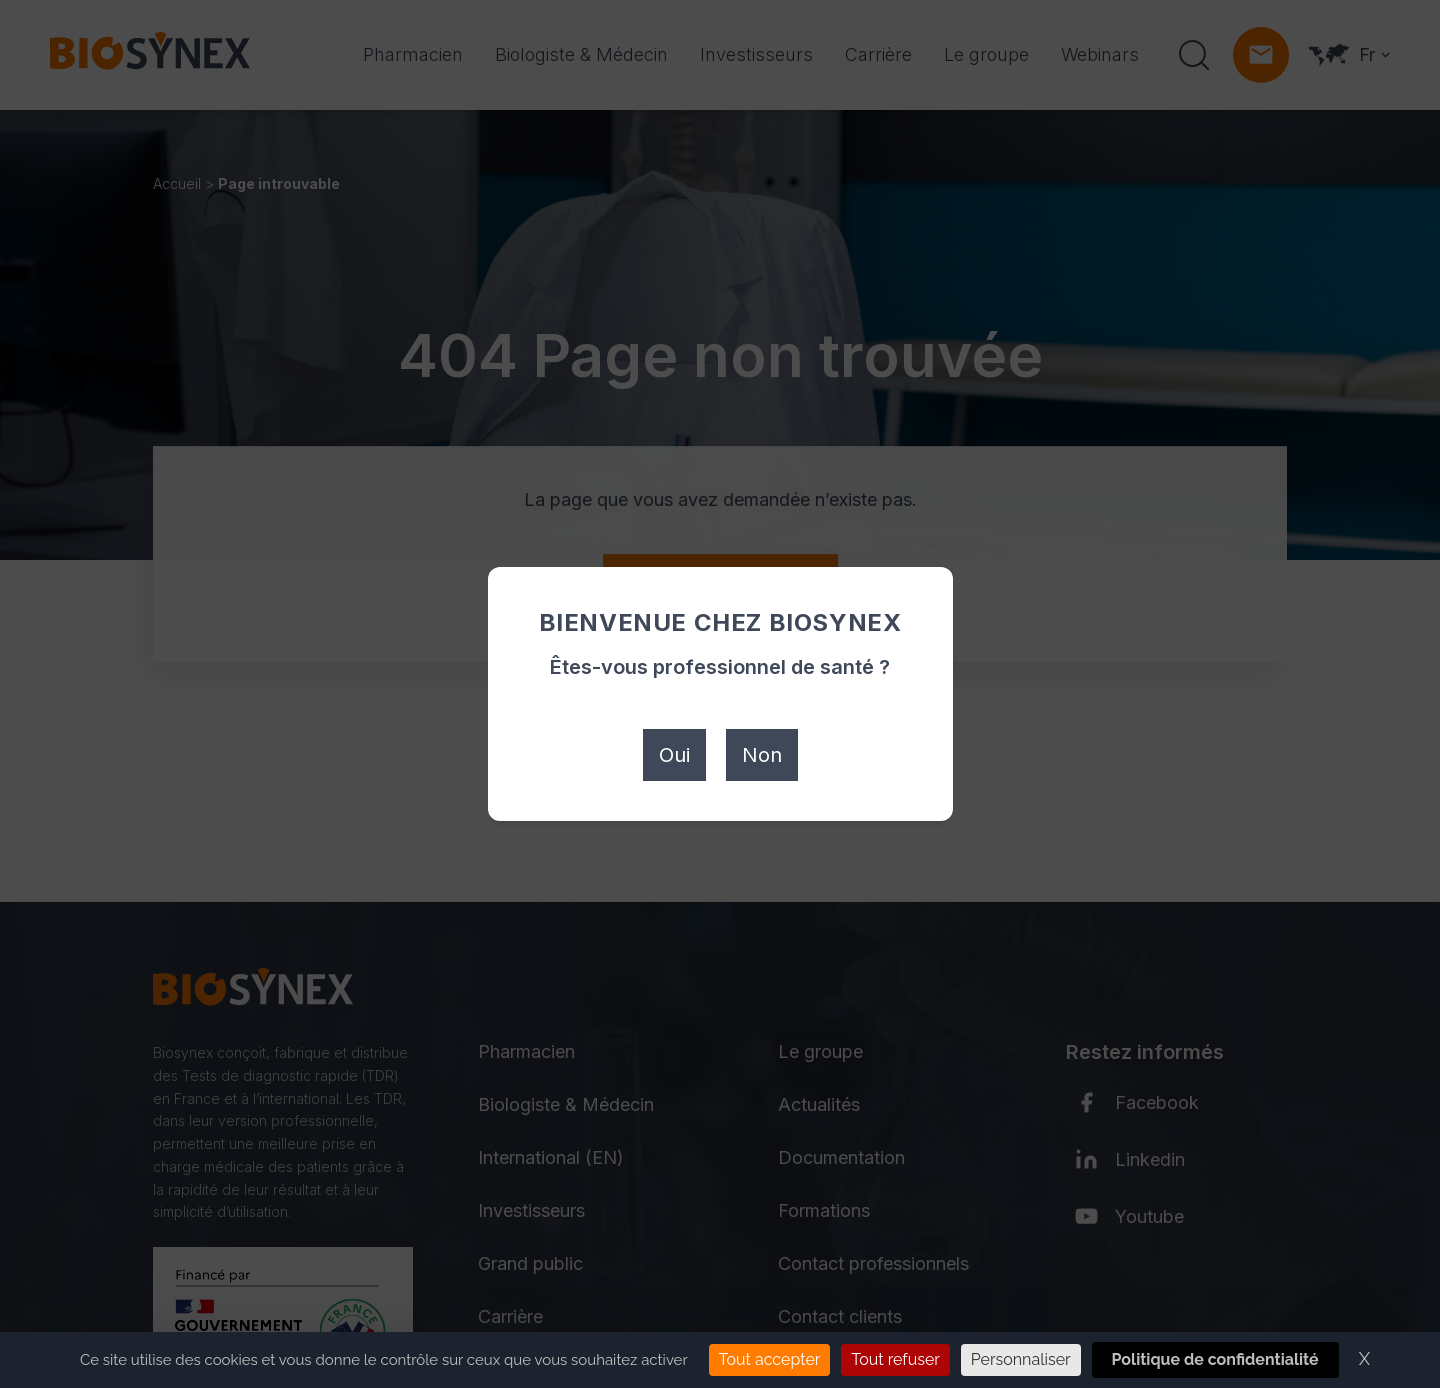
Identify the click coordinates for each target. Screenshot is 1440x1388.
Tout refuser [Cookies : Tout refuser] (895, 1359)
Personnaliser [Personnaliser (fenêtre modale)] (1021, 1359)
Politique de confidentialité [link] (1215, 1359)
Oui (674, 755)
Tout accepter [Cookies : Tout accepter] (770, 1359)
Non (762, 755)
